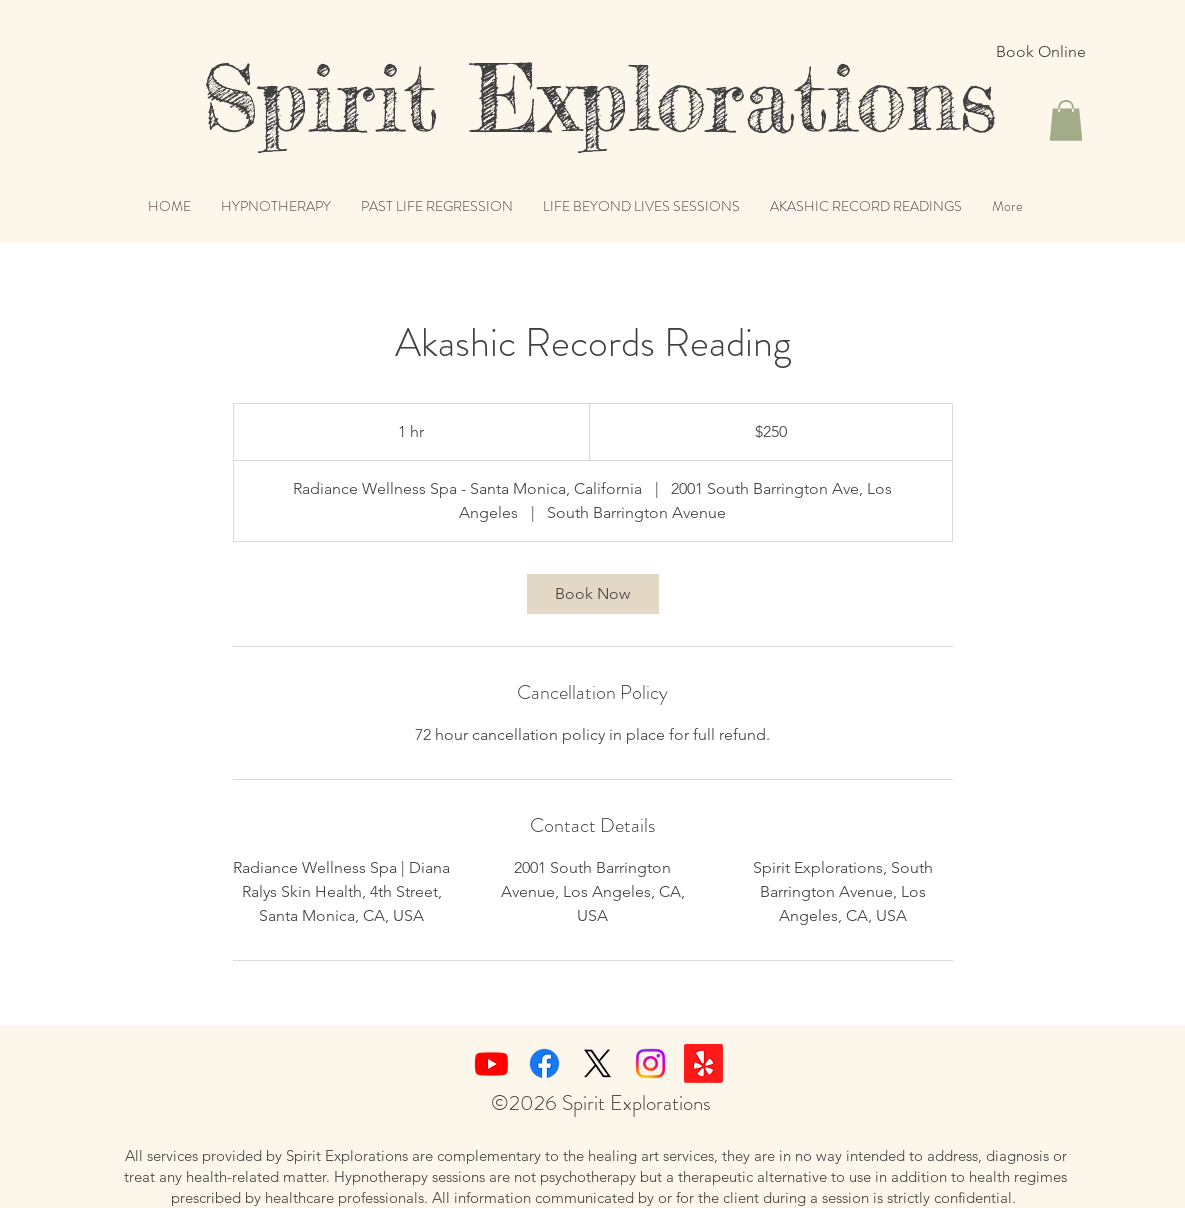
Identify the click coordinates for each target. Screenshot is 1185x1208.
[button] (1066, 120)
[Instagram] (650, 1063)
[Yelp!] (703, 1063)
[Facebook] (544, 1063)
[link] (593, 594)
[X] (597, 1063)
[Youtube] (491, 1063)
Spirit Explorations (550, 98)
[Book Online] (1040, 52)
